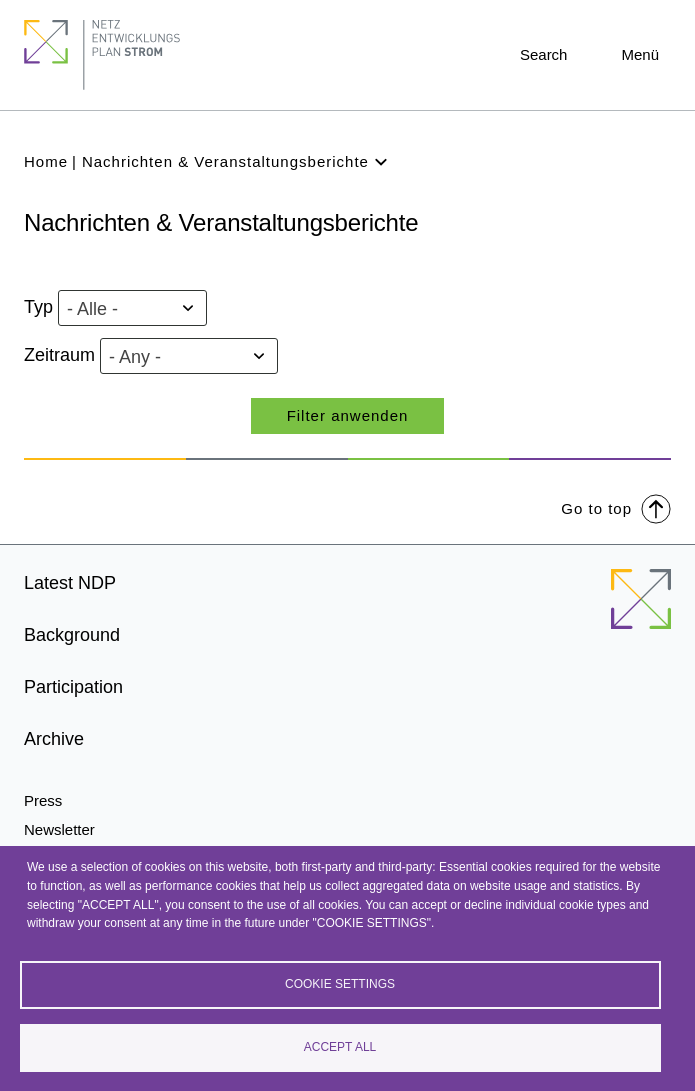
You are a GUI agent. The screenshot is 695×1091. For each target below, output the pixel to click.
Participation (73, 687)
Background (72, 635)
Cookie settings (340, 984)
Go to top (616, 507)
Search (544, 54)
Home (46, 161)
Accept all (340, 1047)
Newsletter (59, 829)
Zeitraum (59, 355)
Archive (54, 739)
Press (43, 800)
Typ (38, 307)
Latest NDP (70, 583)
